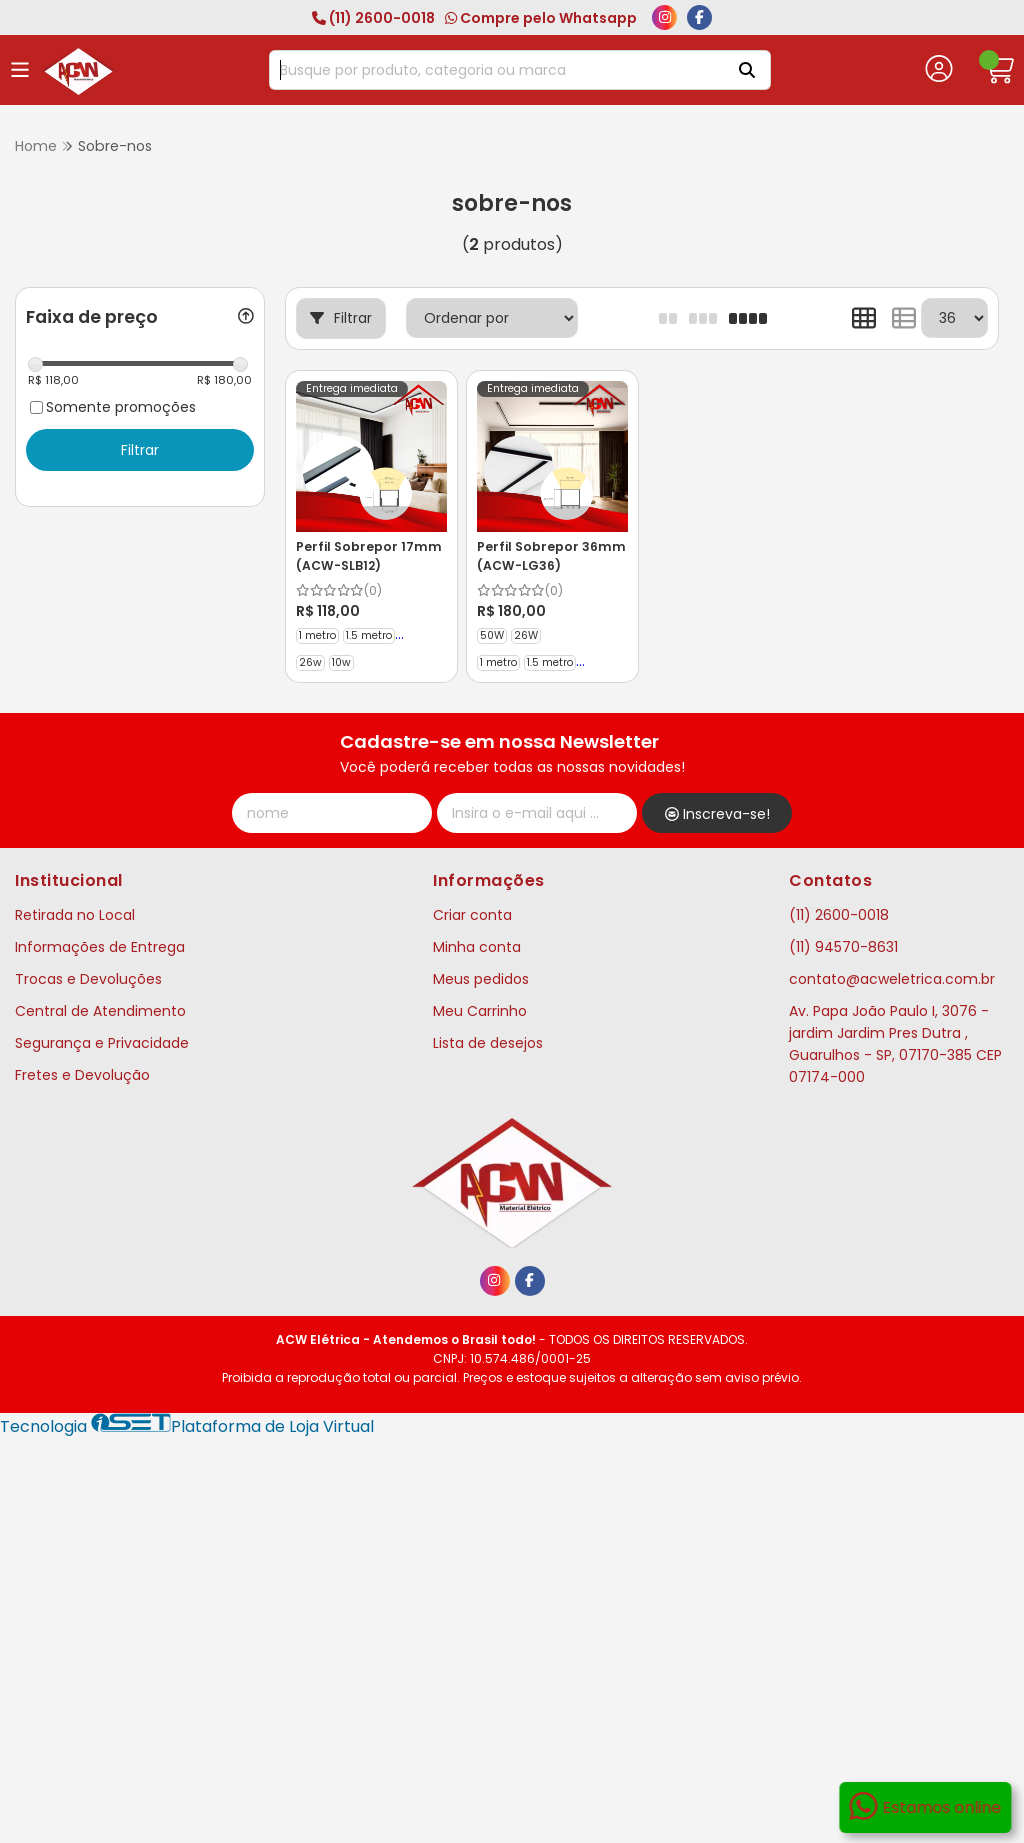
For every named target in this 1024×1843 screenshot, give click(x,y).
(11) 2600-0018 (373, 18)
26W (526, 635)
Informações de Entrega (100, 947)
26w (310, 662)
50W (492, 635)
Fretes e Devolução (82, 1075)
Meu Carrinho (480, 1011)
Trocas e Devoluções (88, 979)
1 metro (317, 635)
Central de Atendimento (100, 1011)
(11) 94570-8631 (843, 947)
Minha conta (477, 947)
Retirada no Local (75, 915)
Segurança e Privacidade (102, 1043)
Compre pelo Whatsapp (541, 18)
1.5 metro (369, 635)
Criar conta (472, 915)
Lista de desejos (488, 1043)
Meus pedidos (481, 979)
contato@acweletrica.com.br (892, 979)
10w (341, 662)
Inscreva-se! (717, 814)
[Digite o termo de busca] (494, 70)
